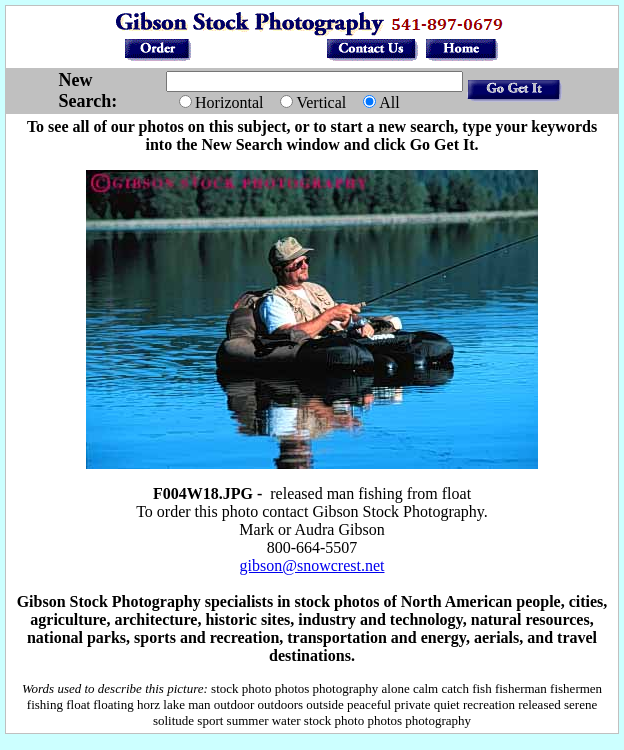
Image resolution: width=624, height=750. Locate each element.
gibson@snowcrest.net (312, 565)
